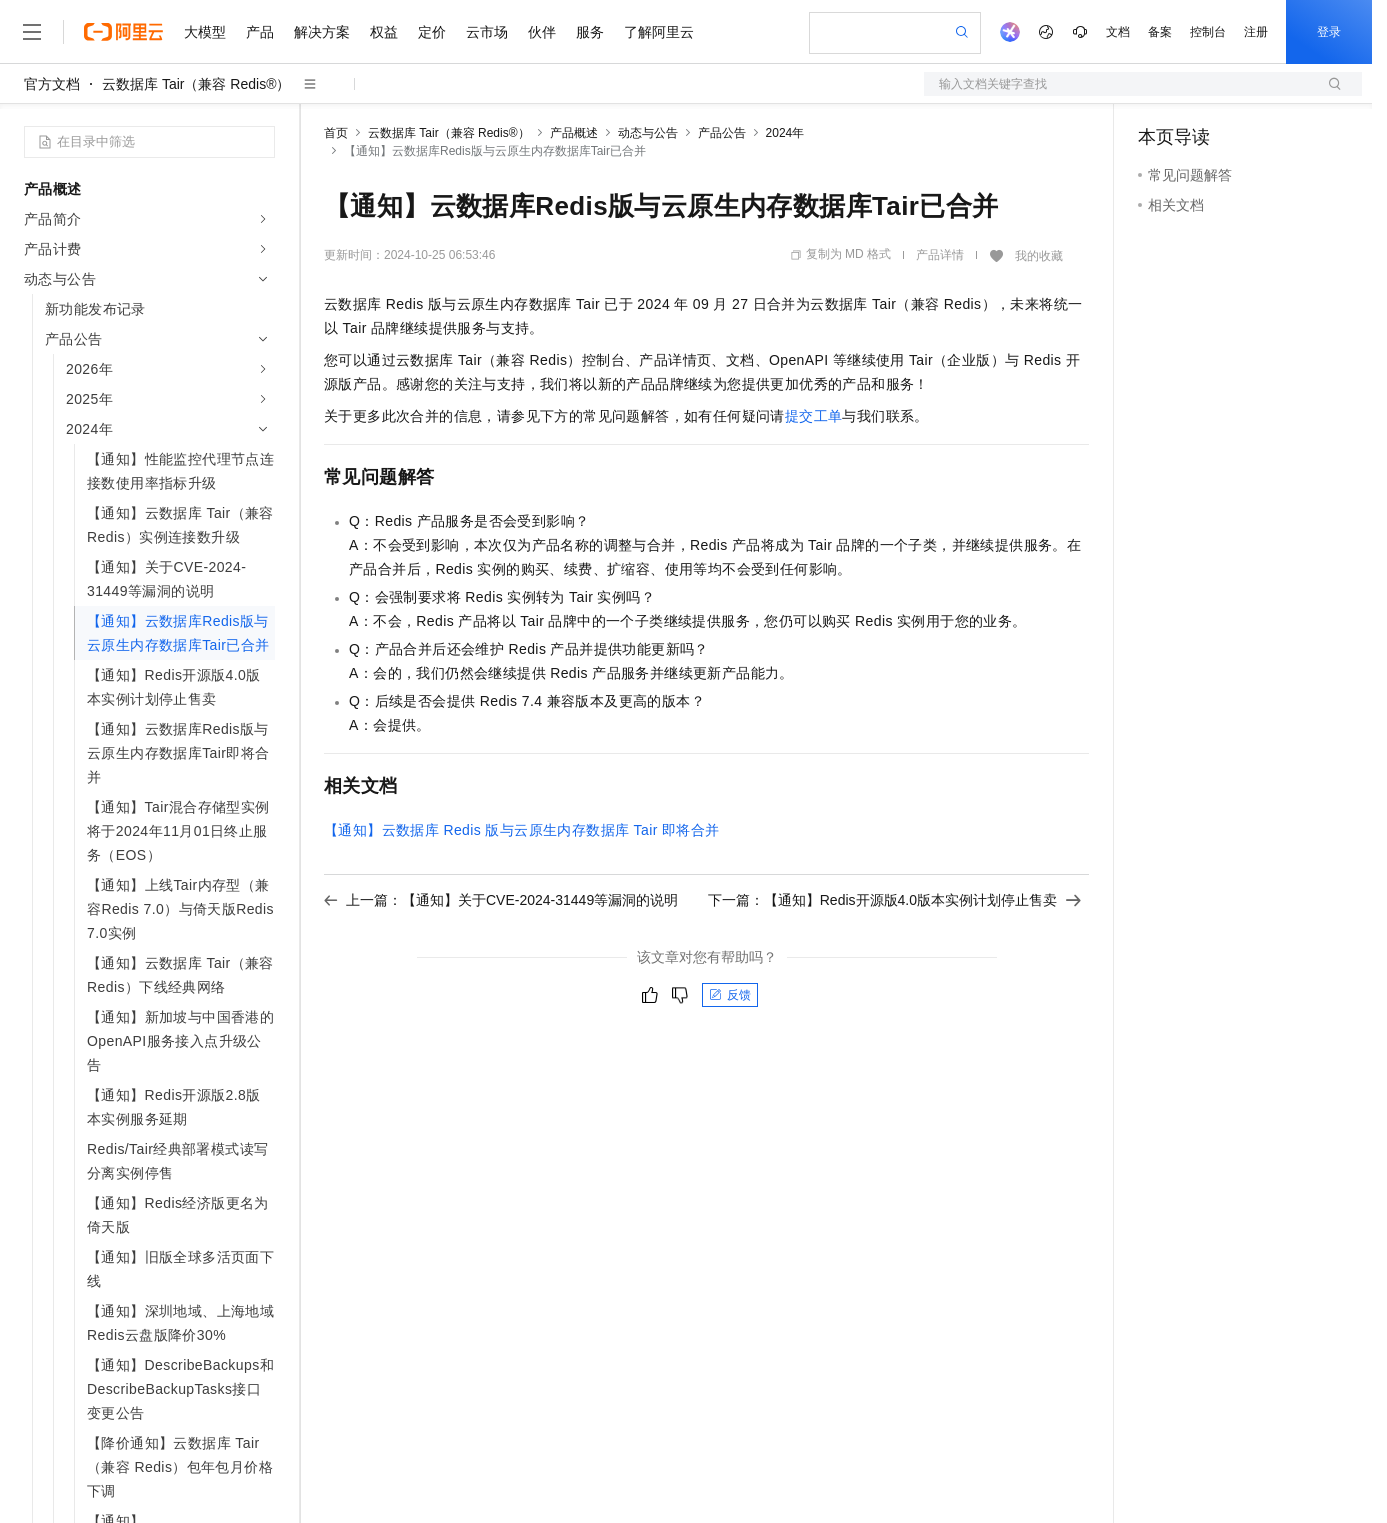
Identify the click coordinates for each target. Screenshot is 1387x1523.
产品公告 (722, 133)
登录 (1329, 32)
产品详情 (940, 255)
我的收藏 (1039, 256)
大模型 (205, 32)
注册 (1256, 32)
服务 (590, 32)
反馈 (730, 995)
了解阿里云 (659, 32)
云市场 (487, 32)
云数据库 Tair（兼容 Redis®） (196, 84)
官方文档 (52, 84)
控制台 (1208, 32)
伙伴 (542, 32)
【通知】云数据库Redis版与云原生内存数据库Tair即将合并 (522, 830)
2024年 (785, 133)
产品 (260, 32)
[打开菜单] (32, 32)
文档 (1118, 32)
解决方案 (322, 32)
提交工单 (814, 416)
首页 (336, 133)
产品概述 (574, 133)
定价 (432, 32)
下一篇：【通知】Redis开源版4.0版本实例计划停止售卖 (894, 900)
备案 (1160, 32)
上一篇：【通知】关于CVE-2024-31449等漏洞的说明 (501, 900)
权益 (384, 32)
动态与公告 (648, 133)
